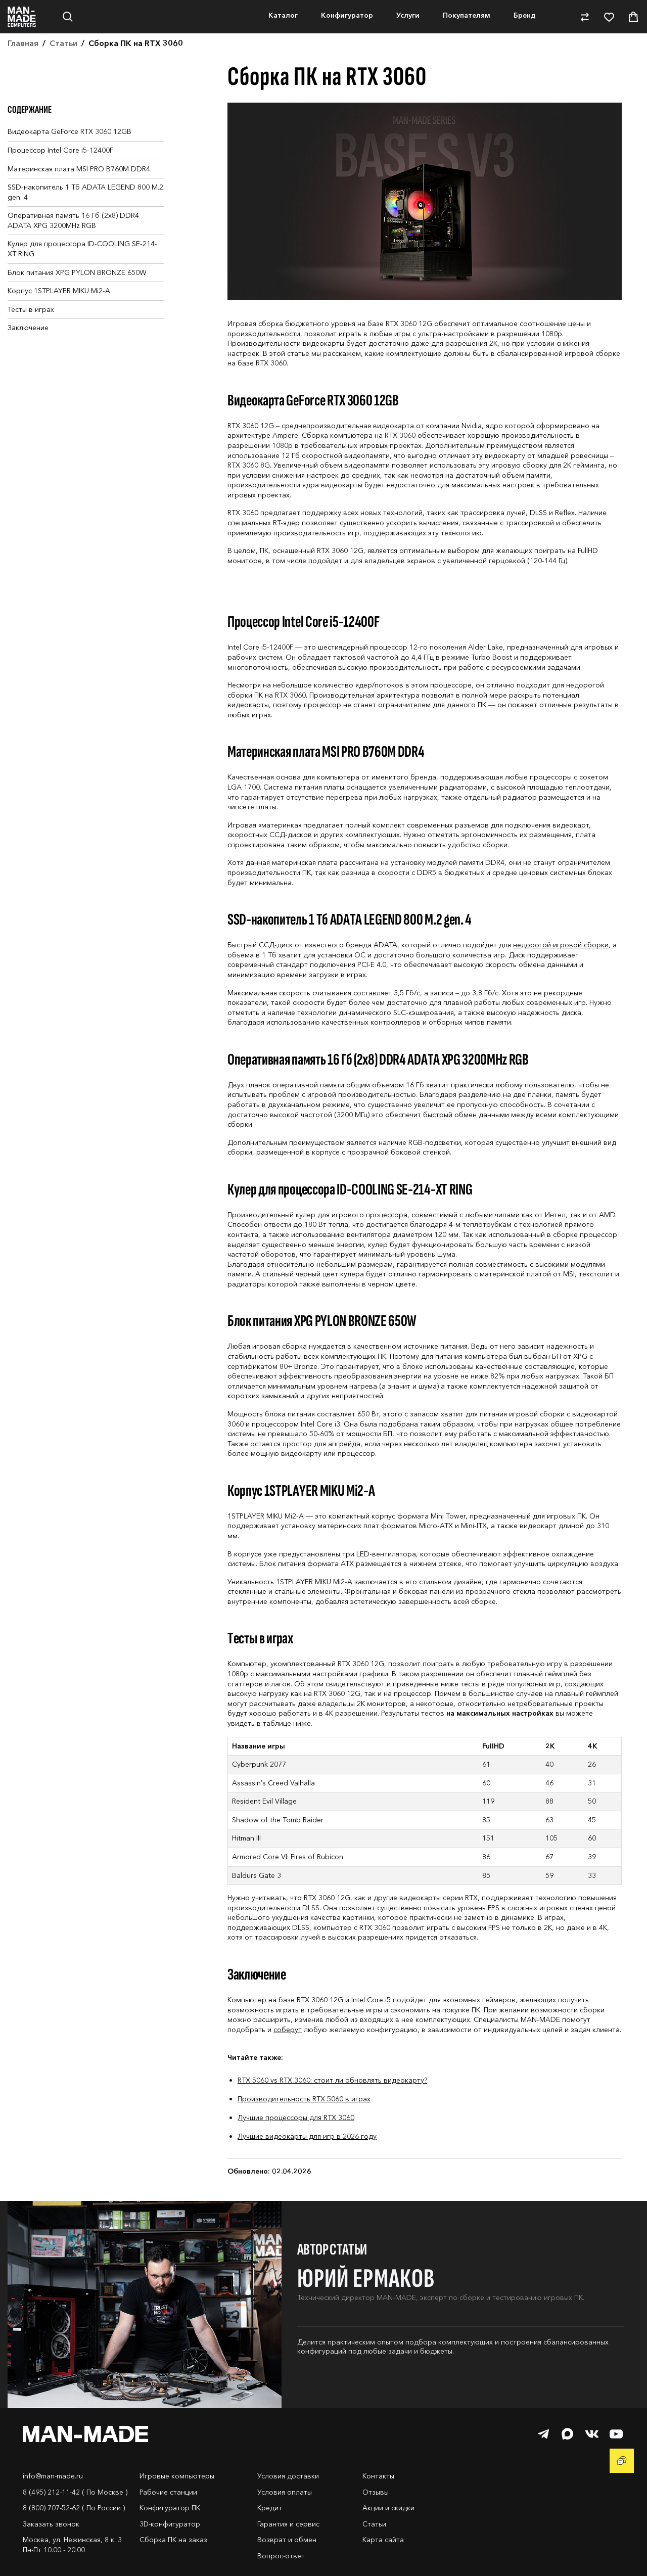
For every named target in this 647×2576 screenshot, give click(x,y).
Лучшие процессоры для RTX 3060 (296, 2141)
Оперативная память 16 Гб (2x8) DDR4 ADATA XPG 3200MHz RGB (73, 244)
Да (37, 58)
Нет (89, 58)
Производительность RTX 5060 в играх (304, 2123)
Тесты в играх (31, 333)
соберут (287, 2053)
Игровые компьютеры (177, 2500)
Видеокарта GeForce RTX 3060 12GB (69, 155)
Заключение (28, 351)
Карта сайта (383, 2563)
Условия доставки (288, 2500)
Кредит (269, 2532)
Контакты (378, 2500)
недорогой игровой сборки (561, 969)
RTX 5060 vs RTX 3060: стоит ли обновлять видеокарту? (332, 2104)
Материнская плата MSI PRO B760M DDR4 (79, 193)
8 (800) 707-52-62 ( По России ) (74, 2532)
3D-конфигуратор (170, 2548)
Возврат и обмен (286, 2563)
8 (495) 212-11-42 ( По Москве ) (75, 2516)
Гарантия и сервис (288, 2548)
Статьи (374, 2548)
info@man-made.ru (53, 2500)
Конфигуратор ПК (170, 2532)
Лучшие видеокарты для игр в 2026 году (307, 2160)
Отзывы (375, 2516)
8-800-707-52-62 (606, 12)
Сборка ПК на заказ (173, 2563)
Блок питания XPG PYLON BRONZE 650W (77, 296)
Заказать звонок (51, 2548)
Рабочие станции (168, 2516)
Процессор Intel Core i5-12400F (60, 174)
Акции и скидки (388, 2532)
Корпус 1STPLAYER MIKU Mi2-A (59, 314)
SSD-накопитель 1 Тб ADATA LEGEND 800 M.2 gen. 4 (85, 216)
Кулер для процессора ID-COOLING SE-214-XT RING (82, 273)
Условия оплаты (284, 2516)
